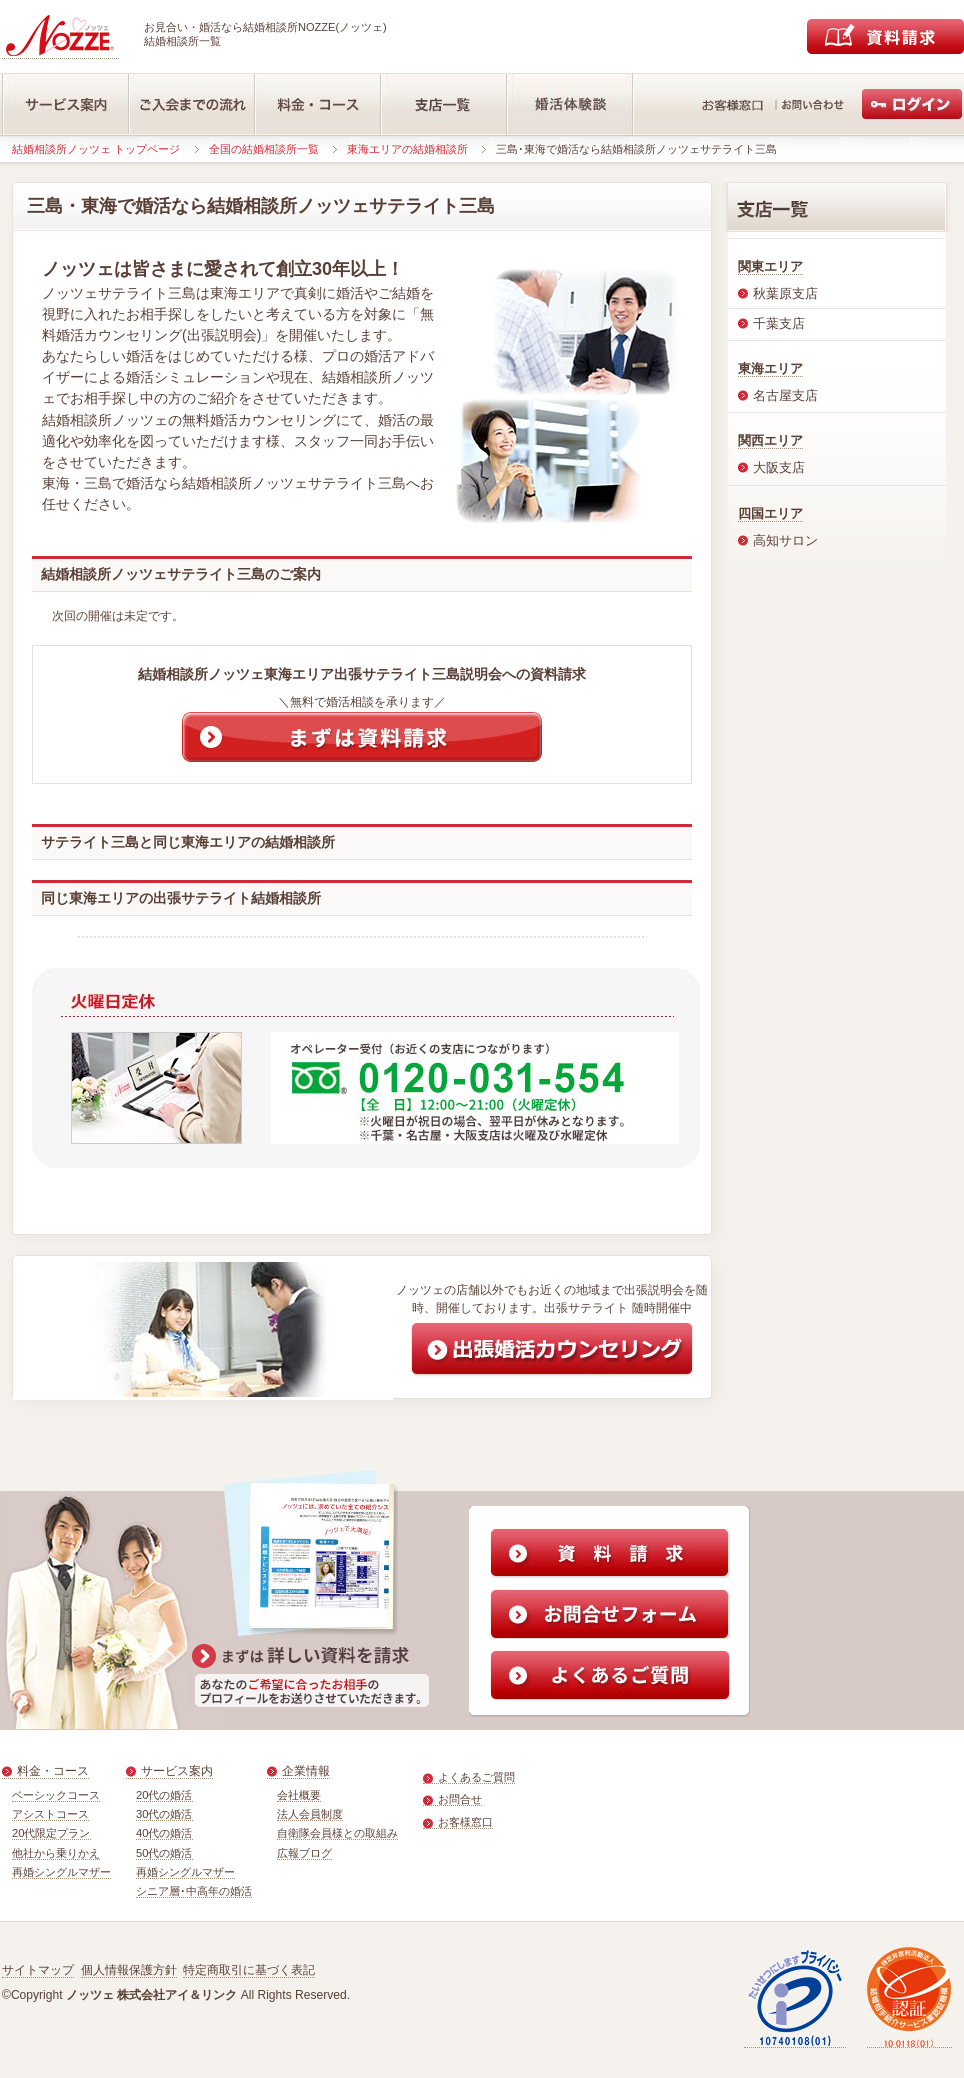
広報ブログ (304, 1853)
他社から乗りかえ (56, 1853)
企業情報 (306, 1771)
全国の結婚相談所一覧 (264, 149)
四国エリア (770, 513)
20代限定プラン (51, 1833)
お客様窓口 (465, 1822)
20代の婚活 (164, 1795)
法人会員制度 (310, 1814)
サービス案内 (177, 1771)
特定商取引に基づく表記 (249, 1970)
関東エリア (770, 266)
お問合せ (460, 1799)
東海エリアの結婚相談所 (407, 149)
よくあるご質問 (476, 1777)
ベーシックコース (56, 1795)
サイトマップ (38, 1970)
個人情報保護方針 (129, 1970)
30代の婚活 (164, 1814)
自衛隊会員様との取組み (337, 1833)
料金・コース (53, 1771)
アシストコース (50, 1814)
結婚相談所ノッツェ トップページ (96, 149)
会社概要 (299, 1795)
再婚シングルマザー (61, 1872)
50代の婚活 (164, 1853)
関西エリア (770, 440)
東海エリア (770, 368)
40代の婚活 (164, 1833)
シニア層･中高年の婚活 (194, 1891)
